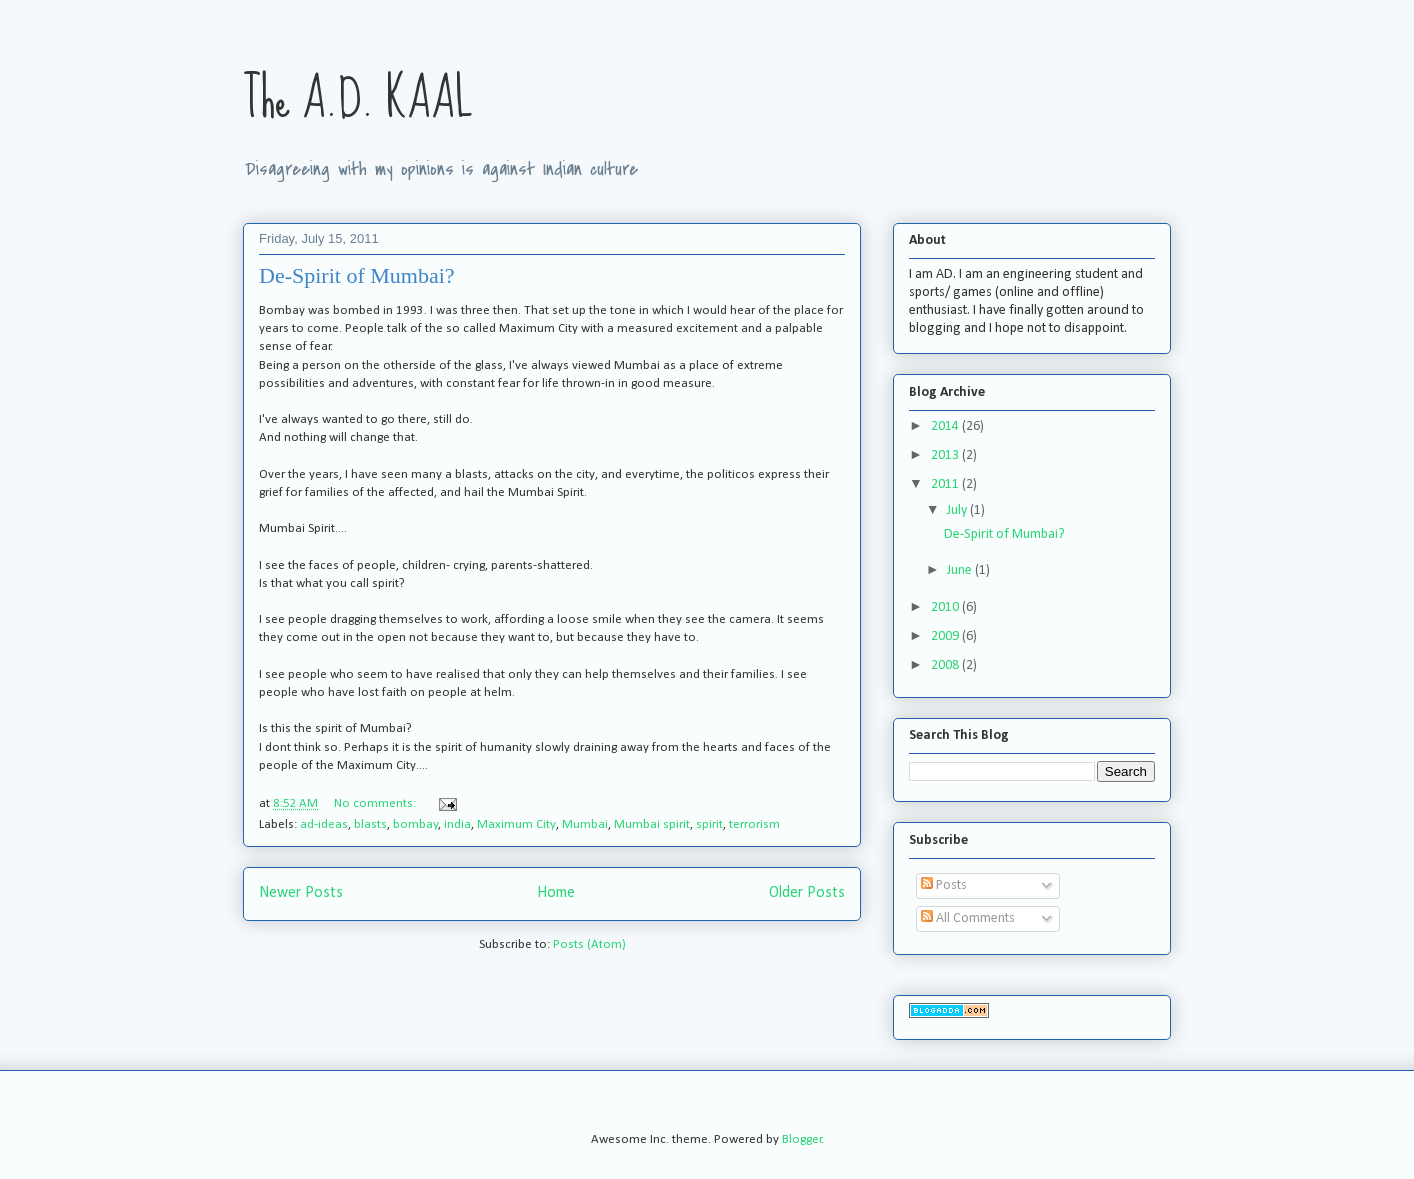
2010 (946, 607)
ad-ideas (324, 824)
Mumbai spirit (652, 824)
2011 (946, 484)
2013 (946, 455)
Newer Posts (301, 893)
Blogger (802, 1139)
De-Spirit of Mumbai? (357, 275)
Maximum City (516, 824)
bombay (415, 824)
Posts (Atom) (589, 944)
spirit (709, 824)
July (958, 510)
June (961, 570)
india (457, 824)
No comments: (376, 803)
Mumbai (585, 824)
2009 (946, 636)
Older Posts (807, 893)
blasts (370, 824)
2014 (946, 426)
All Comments (968, 918)
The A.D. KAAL (358, 99)
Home (556, 893)
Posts (944, 885)
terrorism (754, 824)
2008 (946, 665)
